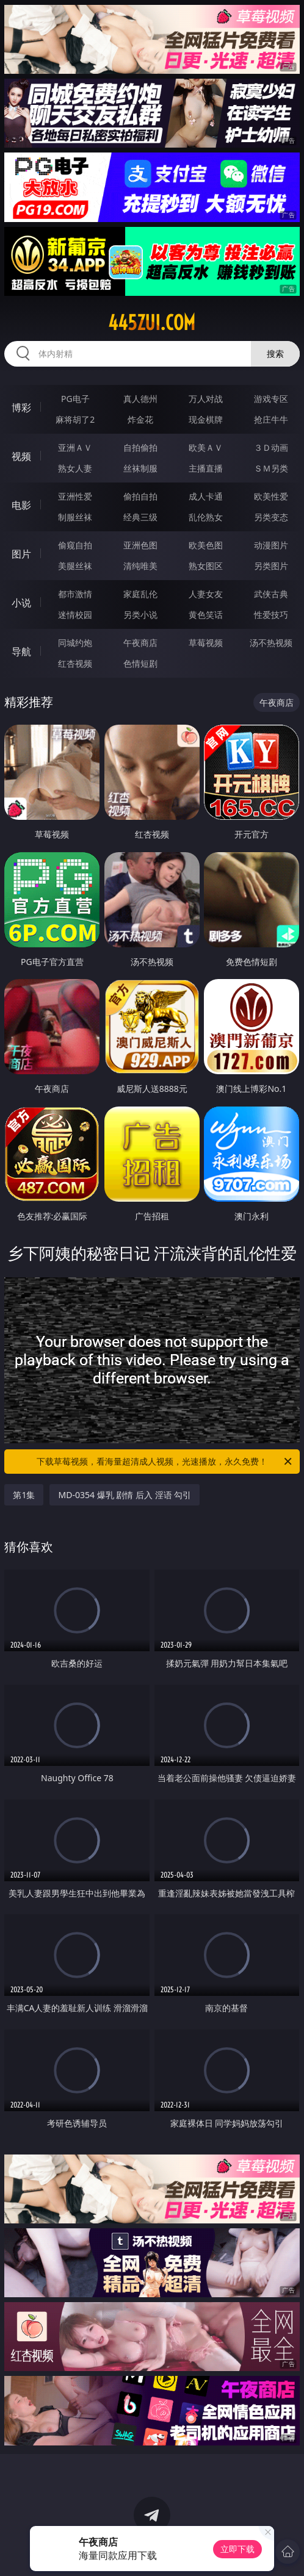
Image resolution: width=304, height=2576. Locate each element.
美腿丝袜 (75, 566)
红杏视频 (75, 663)
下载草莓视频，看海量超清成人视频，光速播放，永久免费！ (165, 1461)
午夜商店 (140, 642)
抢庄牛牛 (271, 419)
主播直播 (206, 468)
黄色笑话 (206, 614)
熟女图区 (206, 566)
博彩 (21, 407)
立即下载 (237, 2549)
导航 (21, 651)
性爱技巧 (271, 614)
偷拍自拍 (140, 496)
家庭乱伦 (140, 594)
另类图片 (271, 566)
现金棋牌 (206, 419)
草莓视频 (206, 642)
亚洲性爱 (75, 496)
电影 (21, 505)
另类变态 (271, 517)
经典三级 (140, 517)
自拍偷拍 (140, 447)
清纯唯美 (140, 566)
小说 (21, 602)
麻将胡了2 (75, 419)
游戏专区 (271, 398)
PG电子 (75, 398)
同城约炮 (75, 642)
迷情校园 (75, 614)
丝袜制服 (140, 468)
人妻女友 (206, 594)
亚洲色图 (140, 545)
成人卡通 (206, 496)
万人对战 (206, 398)
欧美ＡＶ (206, 447)
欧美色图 (206, 545)
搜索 (275, 353)
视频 (21, 456)
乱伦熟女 (206, 517)
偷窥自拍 (75, 545)
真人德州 (140, 398)
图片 (21, 554)
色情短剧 (140, 663)
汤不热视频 (271, 642)
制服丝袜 (75, 517)
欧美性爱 (271, 496)
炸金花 (140, 419)
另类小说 (140, 614)
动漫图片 (271, 545)
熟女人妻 (75, 468)
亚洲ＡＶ (75, 447)
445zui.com (151, 322)
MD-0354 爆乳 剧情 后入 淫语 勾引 (124, 1495)
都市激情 (75, 594)
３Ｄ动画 (271, 447)
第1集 (24, 1495)
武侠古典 (271, 594)
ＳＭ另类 (271, 468)
